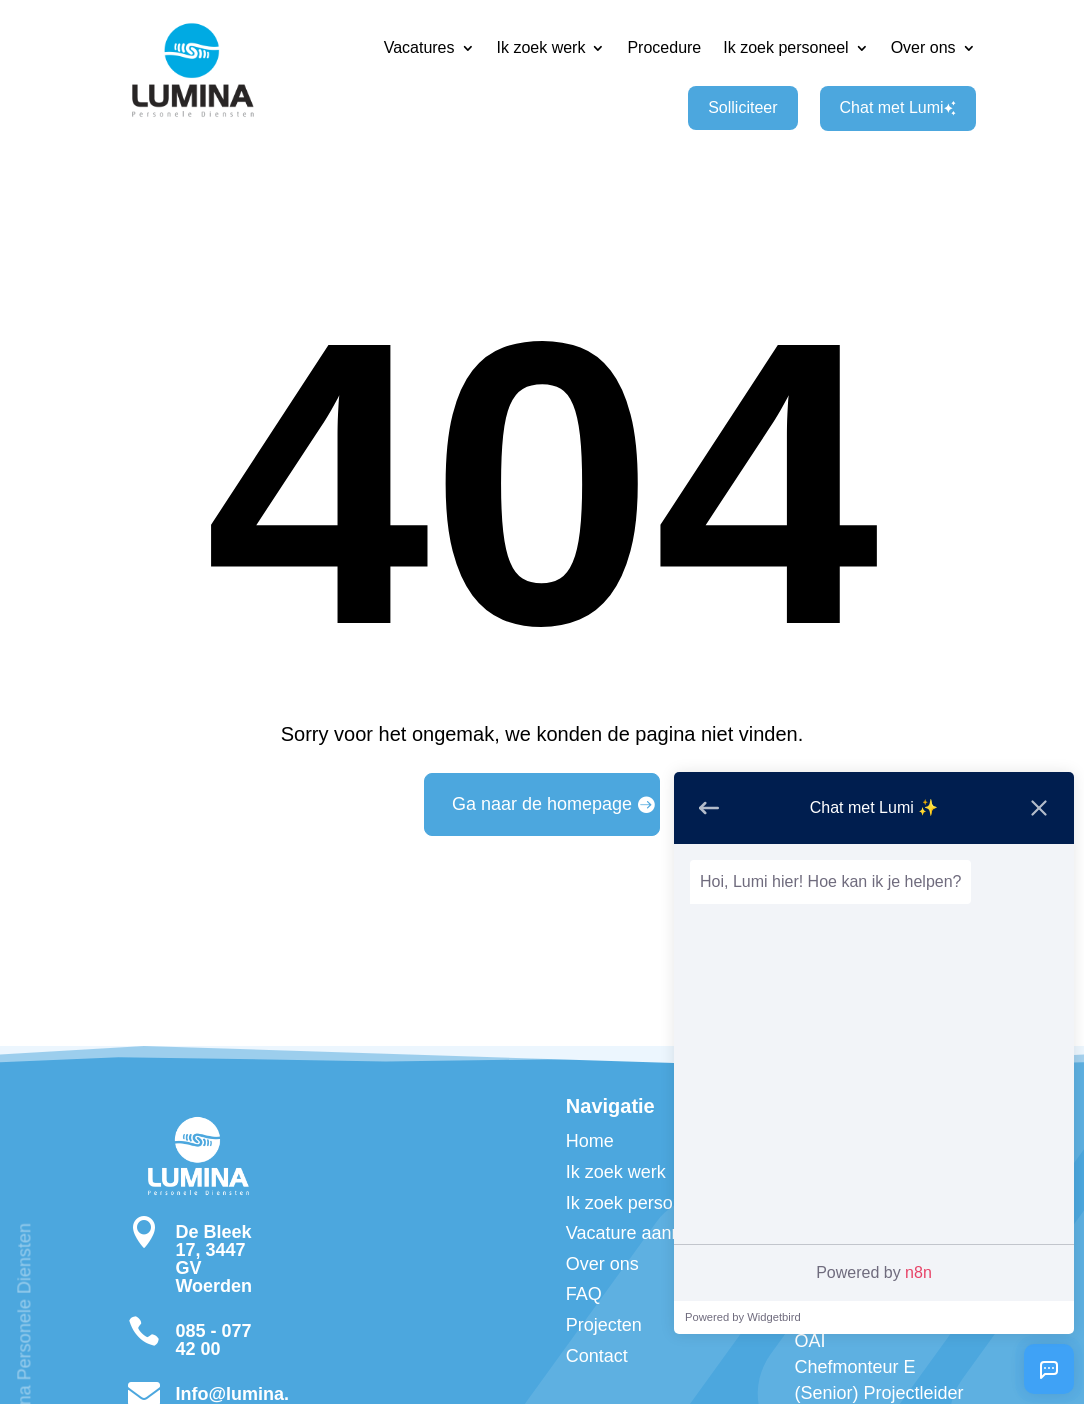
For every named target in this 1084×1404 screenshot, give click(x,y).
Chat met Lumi (898, 107)
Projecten (604, 1325)
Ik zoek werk (541, 47)
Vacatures (419, 47)
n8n (918, 1272)
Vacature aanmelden (648, 1233)
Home (590, 1141)
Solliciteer (742, 107)
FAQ (584, 1294)
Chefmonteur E (855, 1367)
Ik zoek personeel (785, 47)
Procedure (664, 47)
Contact (597, 1356)
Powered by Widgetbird (743, 1317)
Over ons (923, 47)
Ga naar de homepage (542, 804)
